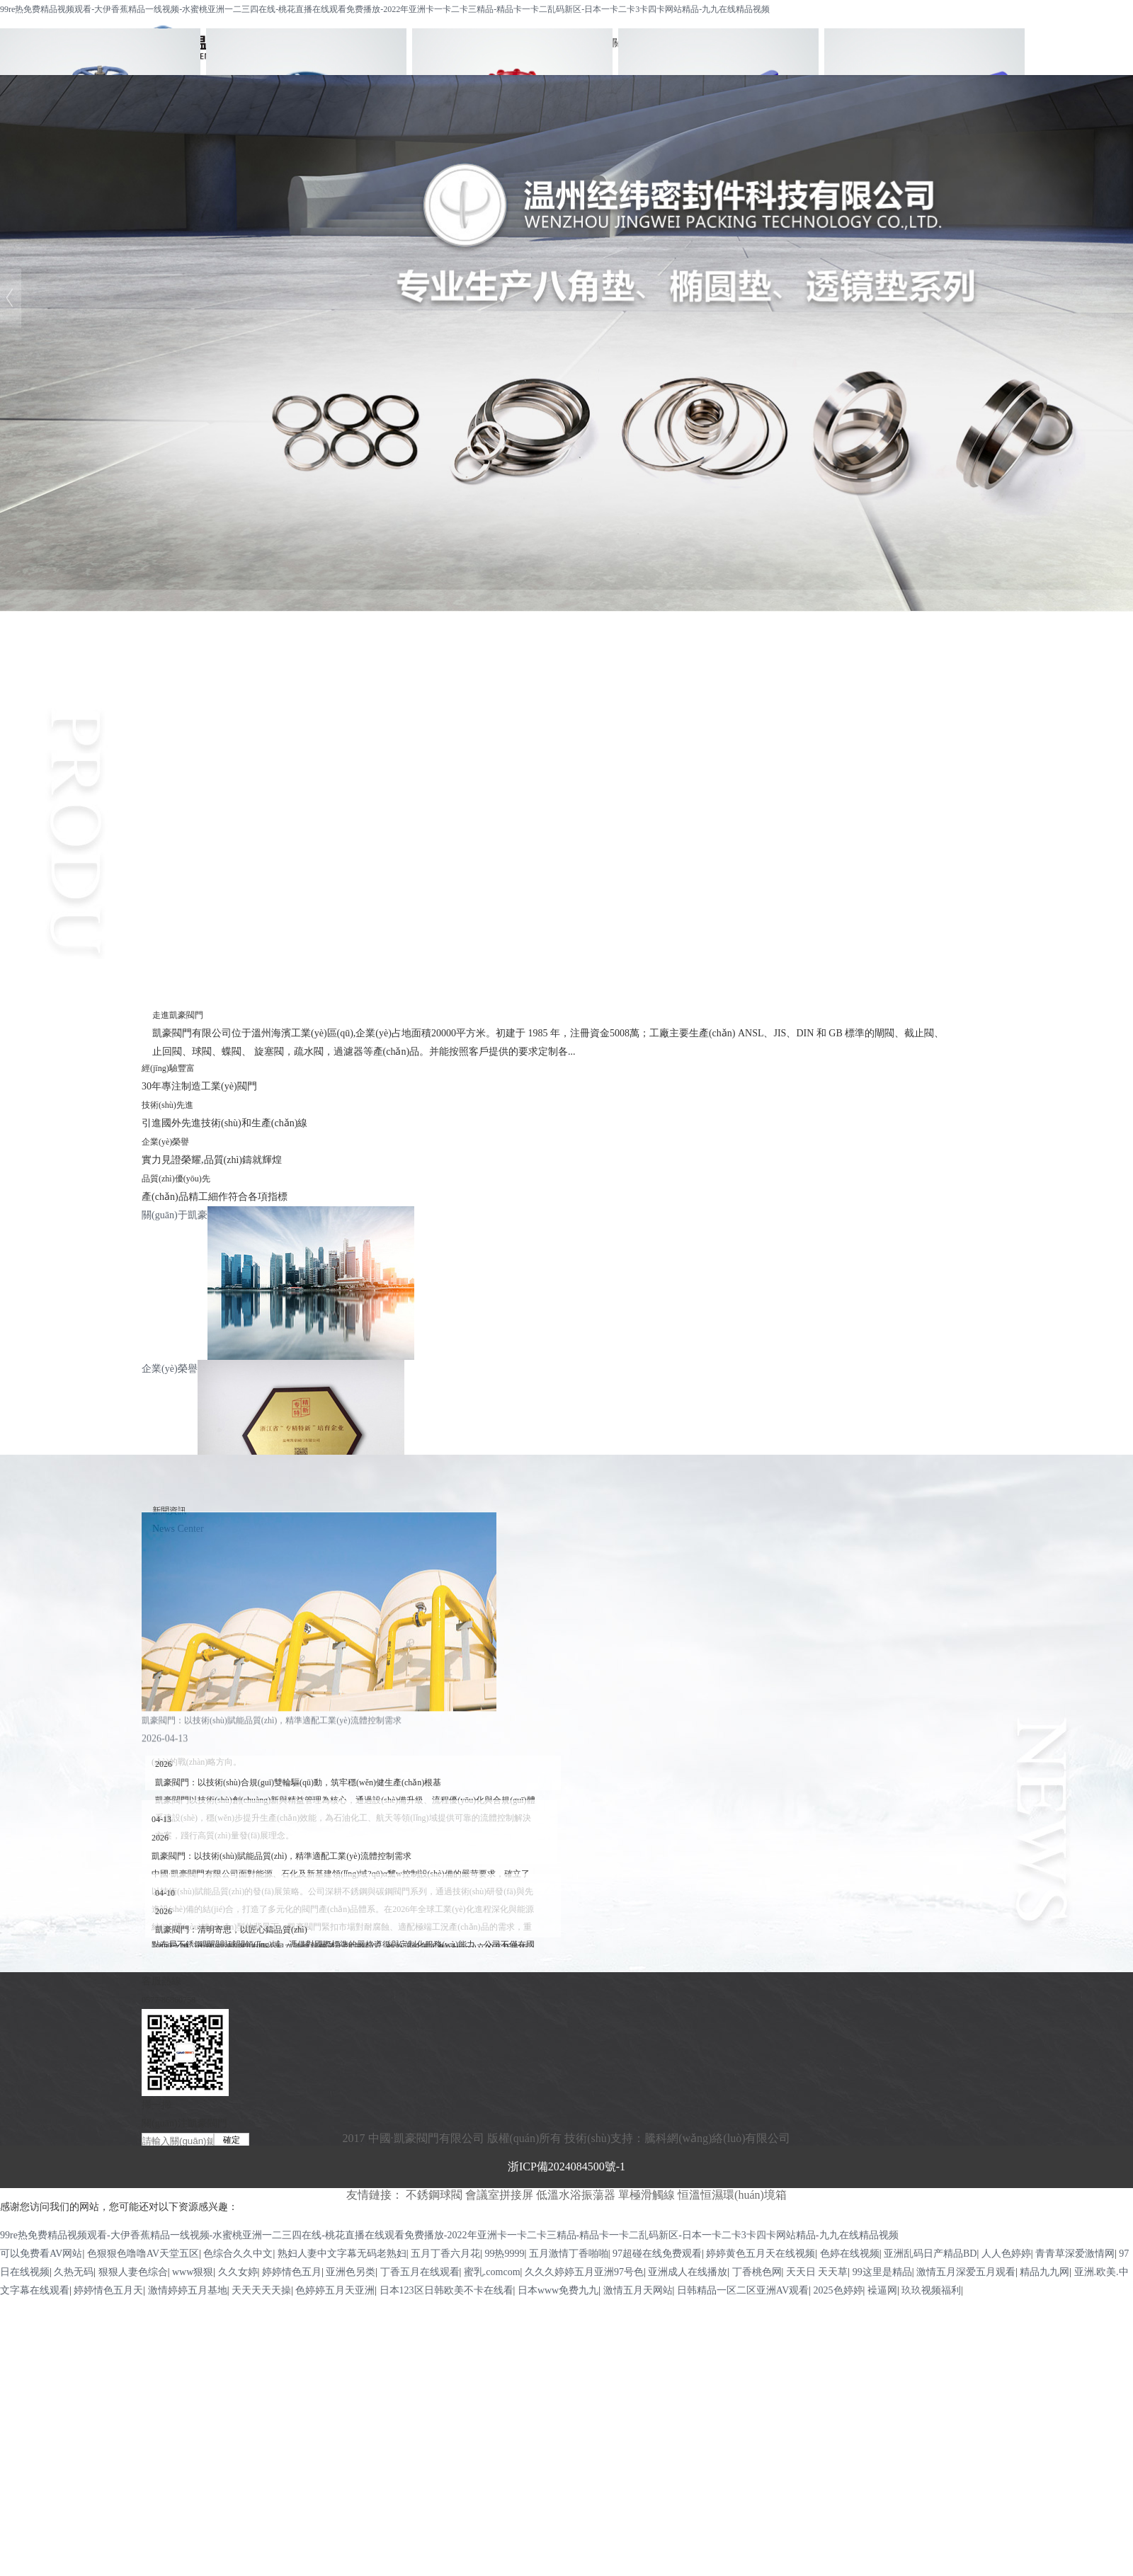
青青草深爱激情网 (1075, 2253)
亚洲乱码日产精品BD (930, 2253)
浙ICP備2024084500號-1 (566, 2166)
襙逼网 (882, 2290)
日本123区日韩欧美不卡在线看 (446, 2290)
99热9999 (504, 2253)
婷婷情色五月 (291, 2272)
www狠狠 (192, 2272)
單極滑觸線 (646, 2195)
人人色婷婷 (1006, 2253)
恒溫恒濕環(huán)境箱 (732, 2195)
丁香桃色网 (757, 2272)
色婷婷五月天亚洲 (335, 2290)
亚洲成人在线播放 (687, 2272)
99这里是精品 (882, 2272)
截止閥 (566, 772)
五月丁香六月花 (445, 2253)
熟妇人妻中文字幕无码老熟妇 (342, 2253)
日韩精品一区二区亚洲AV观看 (743, 2290)
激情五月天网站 (638, 2290)
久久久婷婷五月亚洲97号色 (584, 2272)
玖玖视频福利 (931, 2290)
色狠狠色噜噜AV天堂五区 (143, 2253)
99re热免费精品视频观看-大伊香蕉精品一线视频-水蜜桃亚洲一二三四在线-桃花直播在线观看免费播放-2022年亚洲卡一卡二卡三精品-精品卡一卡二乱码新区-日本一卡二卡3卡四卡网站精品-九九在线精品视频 (385, 9)
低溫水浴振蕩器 (575, 2195)
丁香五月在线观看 (420, 2272)
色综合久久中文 (238, 2253)
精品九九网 (1044, 2272)
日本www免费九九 (558, 2290)
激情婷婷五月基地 (187, 2290)
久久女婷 (238, 2272)
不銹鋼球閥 (566, 737)
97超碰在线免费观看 (657, 2253)
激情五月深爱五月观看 (965, 2272)
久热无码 (73, 2272)
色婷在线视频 (849, 2253)
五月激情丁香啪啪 (568, 2253)
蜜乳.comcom (492, 2272)
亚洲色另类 (350, 2272)
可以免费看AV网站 (41, 2253)
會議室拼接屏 (499, 2195)
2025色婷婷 (838, 2290)
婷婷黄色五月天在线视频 (760, 2253)
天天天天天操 (261, 2290)
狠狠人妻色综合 (133, 2272)
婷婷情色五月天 (108, 2290)
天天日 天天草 (817, 2272)
